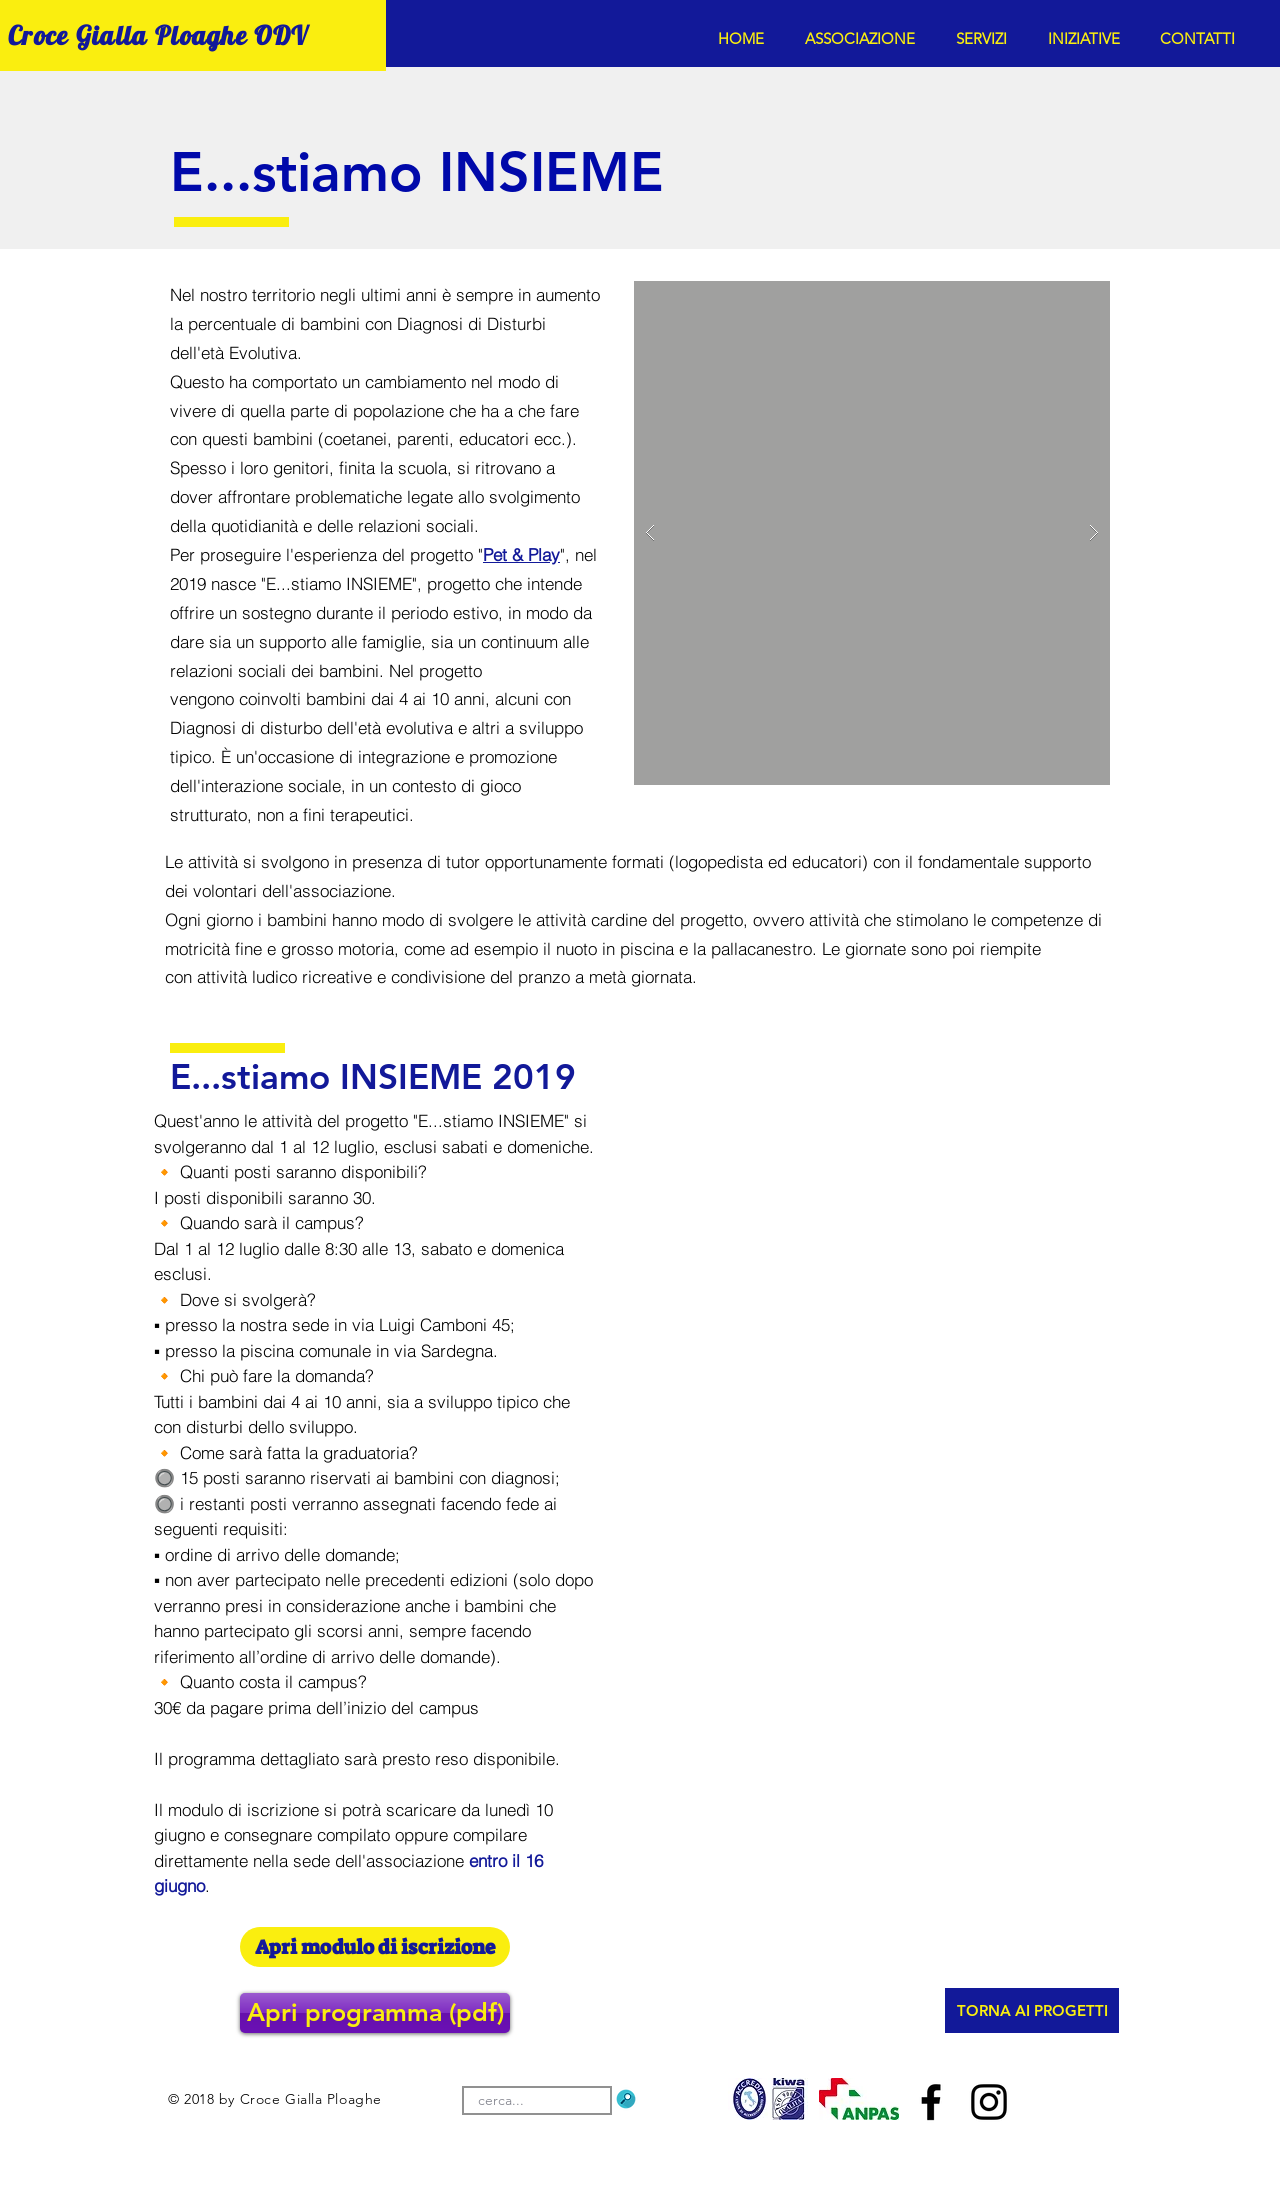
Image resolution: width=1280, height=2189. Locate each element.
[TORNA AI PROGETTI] (1032, 2010)
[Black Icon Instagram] (989, 2102)
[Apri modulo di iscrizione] (375, 1947)
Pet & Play (521, 554)
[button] (865, 38)
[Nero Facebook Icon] (931, 2102)
